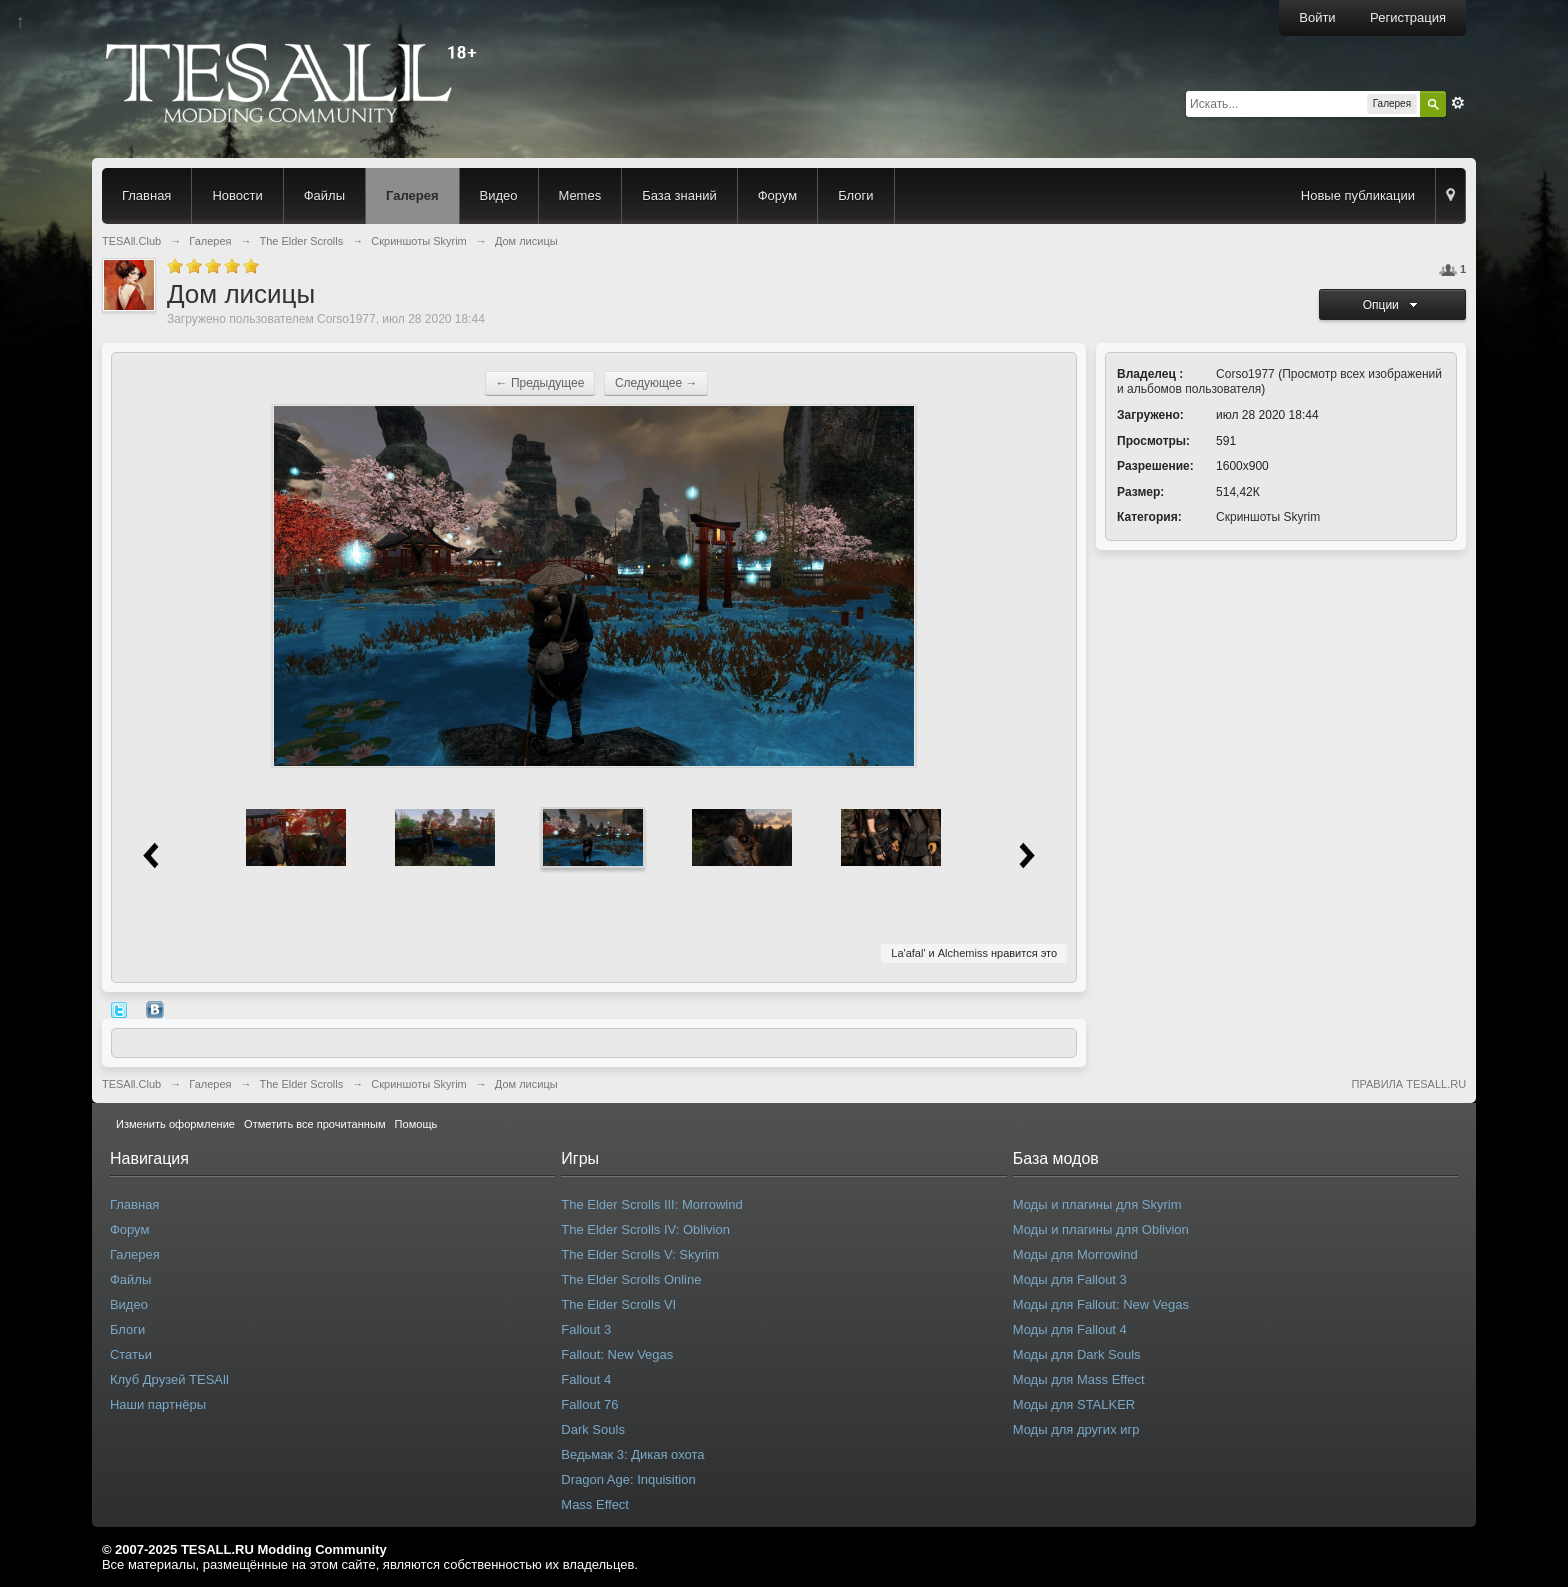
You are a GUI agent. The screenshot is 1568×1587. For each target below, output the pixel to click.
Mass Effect (595, 1504)
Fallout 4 (586, 1379)
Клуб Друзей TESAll (169, 1379)
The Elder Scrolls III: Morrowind (651, 1204)
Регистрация (1408, 17)
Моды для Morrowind (1075, 1254)
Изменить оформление (175, 1124)
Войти (1317, 17)
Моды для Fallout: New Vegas (1101, 1304)
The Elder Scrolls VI (618, 1304)
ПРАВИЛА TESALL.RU (1408, 1084)
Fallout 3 (586, 1329)
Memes (580, 195)
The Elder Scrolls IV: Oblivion (645, 1229)
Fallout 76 (589, 1404)
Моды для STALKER (1074, 1404)
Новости (237, 195)
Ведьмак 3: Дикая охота (632, 1454)
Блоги (855, 195)
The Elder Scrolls (301, 1084)
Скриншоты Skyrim (1268, 517)
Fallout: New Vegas (617, 1354)
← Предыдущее (540, 383)
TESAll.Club (131, 1084)
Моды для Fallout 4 (1070, 1329)
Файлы (324, 195)
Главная (146, 195)
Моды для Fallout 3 (1070, 1279)
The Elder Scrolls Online (631, 1279)
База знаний (679, 195)
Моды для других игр (1076, 1429)
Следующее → (656, 383)
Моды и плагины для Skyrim (1097, 1204)
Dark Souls (593, 1429)
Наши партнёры (158, 1404)
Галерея (412, 195)
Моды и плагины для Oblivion (1101, 1229)
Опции (1393, 305)
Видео (499, 195)
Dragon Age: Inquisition (628, 1479)
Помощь (416, 1124)
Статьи (131, 1354)
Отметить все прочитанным (314, 1124)
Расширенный (1458, 103)
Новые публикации (1358, 195)
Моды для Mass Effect (1079, 1379)
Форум (778, 195)
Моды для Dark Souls (1077, 1354)
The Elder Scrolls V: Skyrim (640, 1254)
